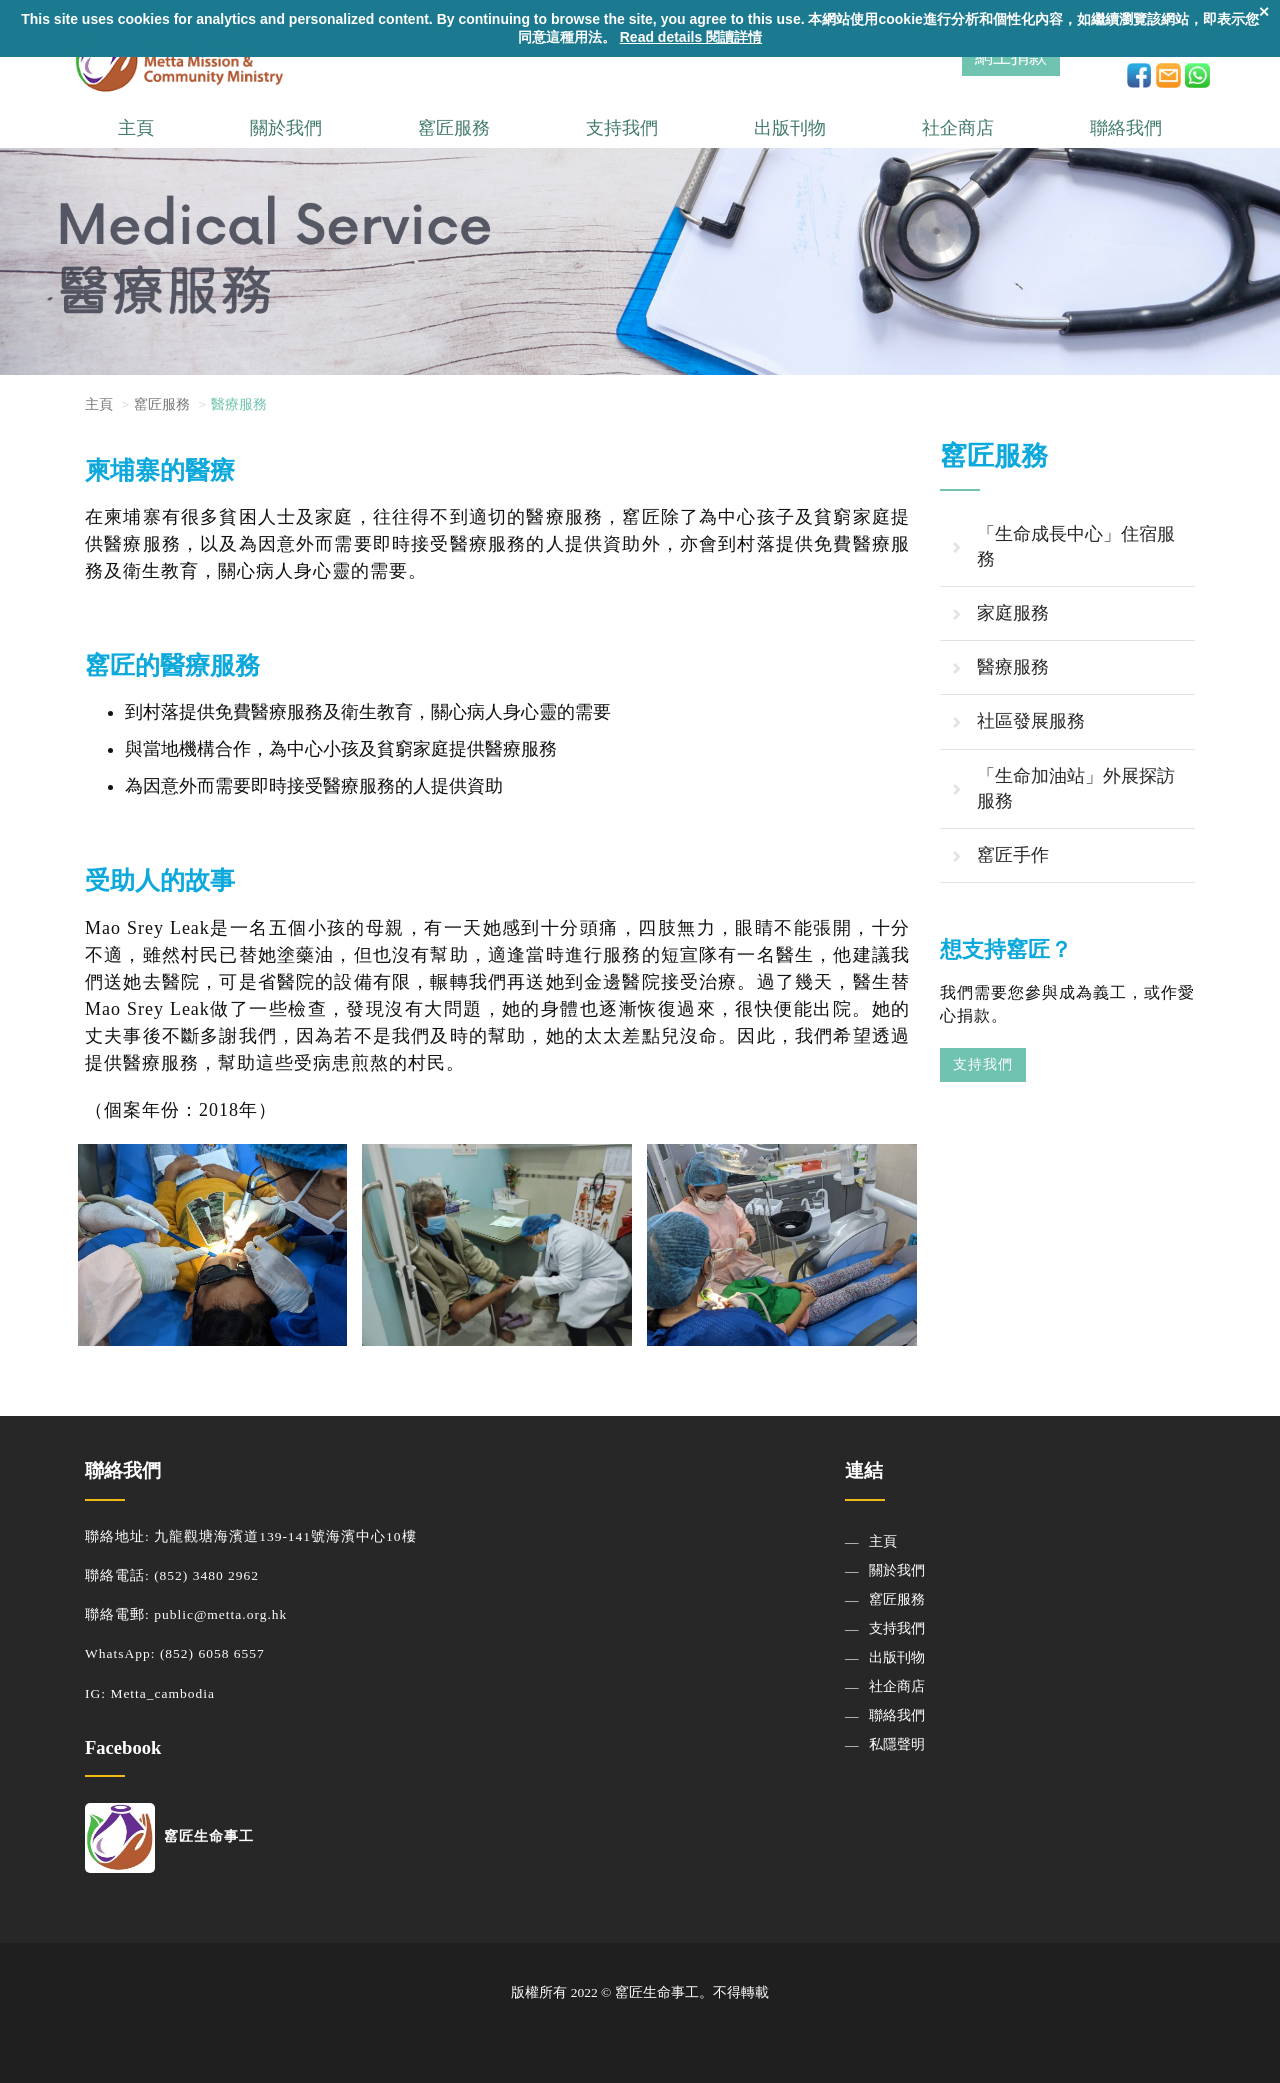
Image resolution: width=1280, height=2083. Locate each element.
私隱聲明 (897, 1744)
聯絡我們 (1126, 128)
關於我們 (286, 128)
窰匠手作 (1013, 855)
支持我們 (622, 128)
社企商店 (958, 128)
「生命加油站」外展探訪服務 (1076, 788)
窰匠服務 (454, 128)
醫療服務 (1013, 667)
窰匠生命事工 (169, 1836)
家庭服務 (1013, 613)
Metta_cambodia (162, 1693)
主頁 (136, 128)
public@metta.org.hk (220, 1614)
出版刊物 (790, 128)
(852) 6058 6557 (212, 1653)
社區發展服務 (1031, 721)
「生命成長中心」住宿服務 (1076, 546)
